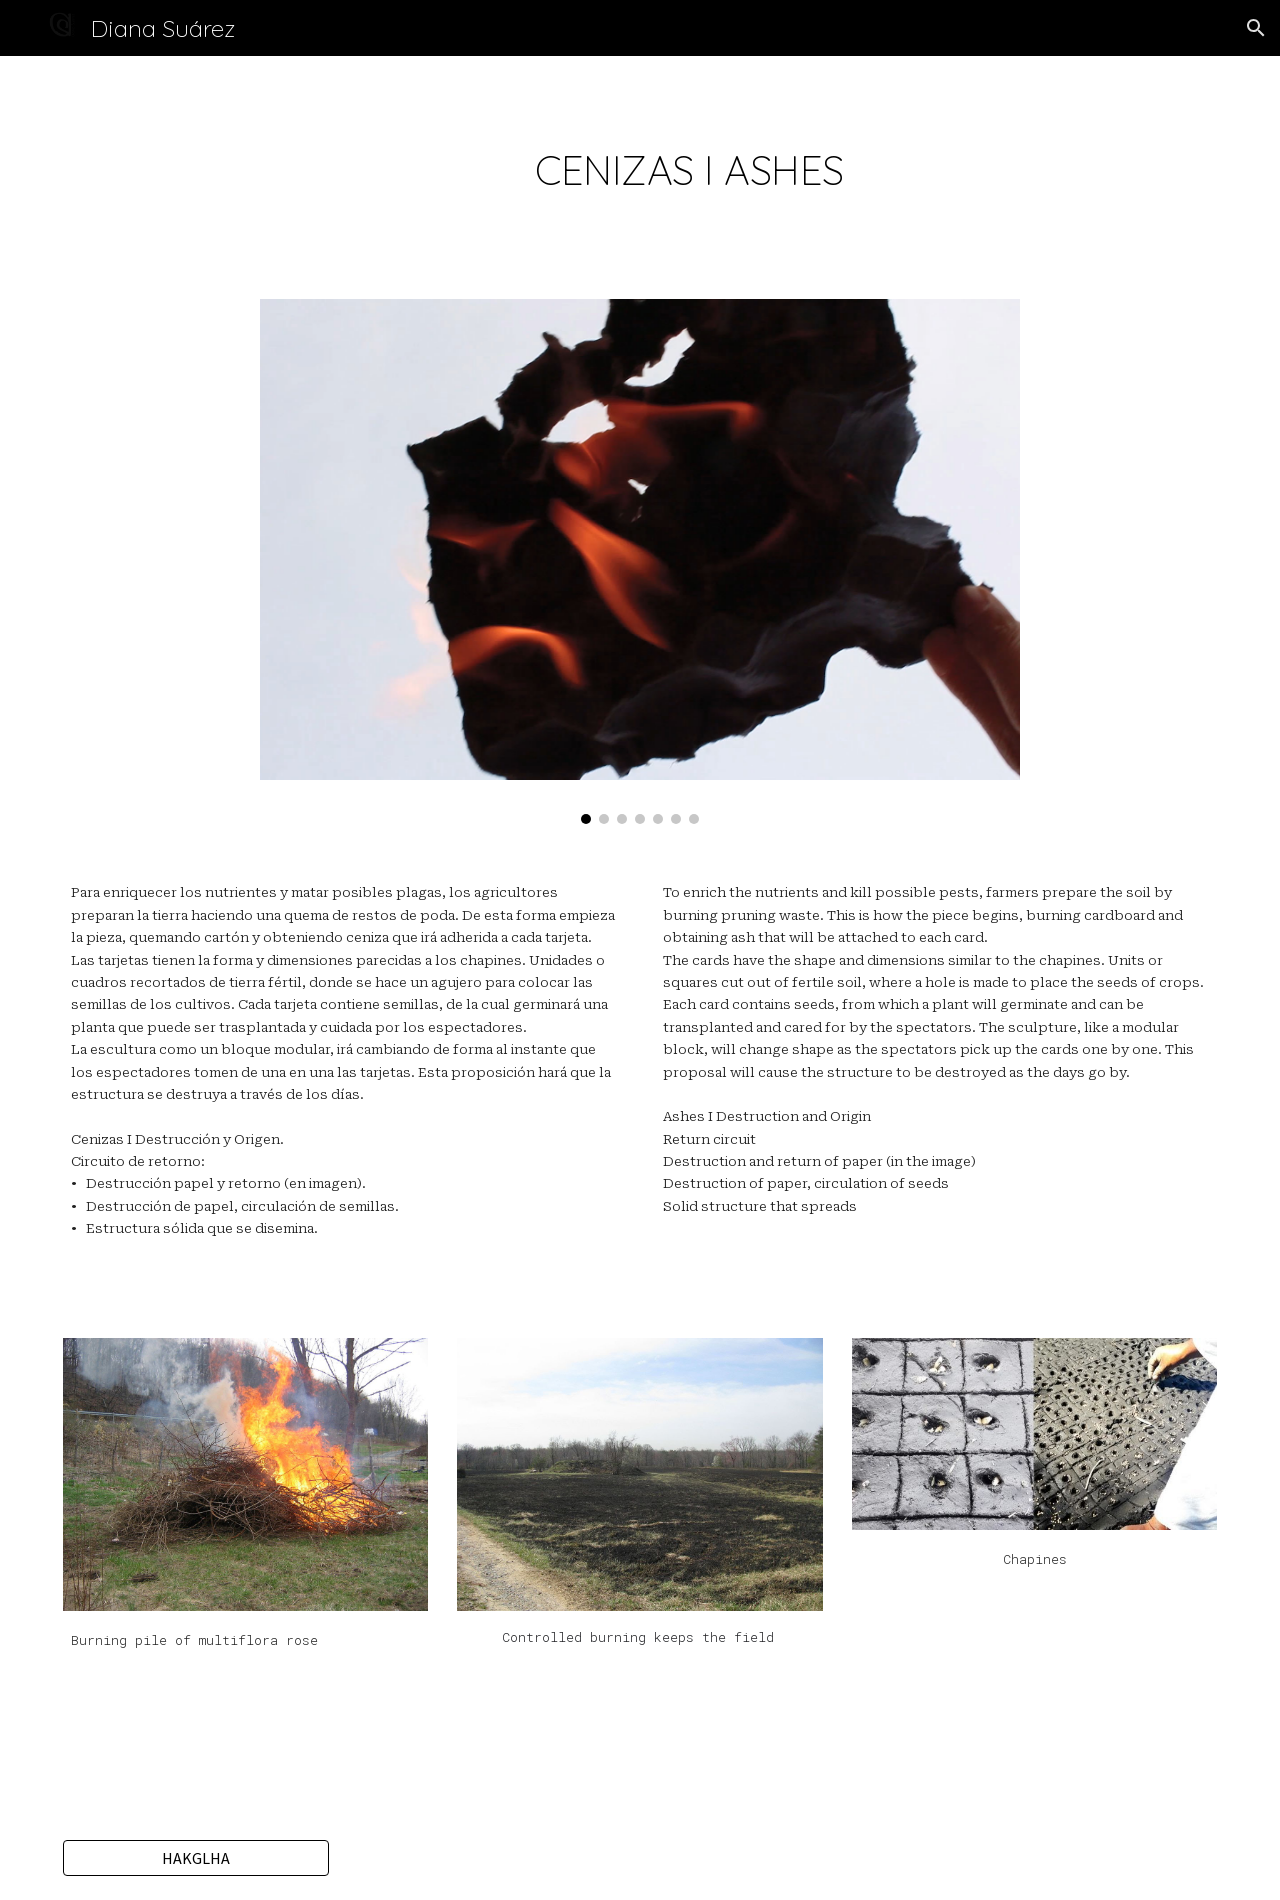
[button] (1256, 28)
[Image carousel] (640, 561)
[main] (689, 165)
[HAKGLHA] (196, 1858)
